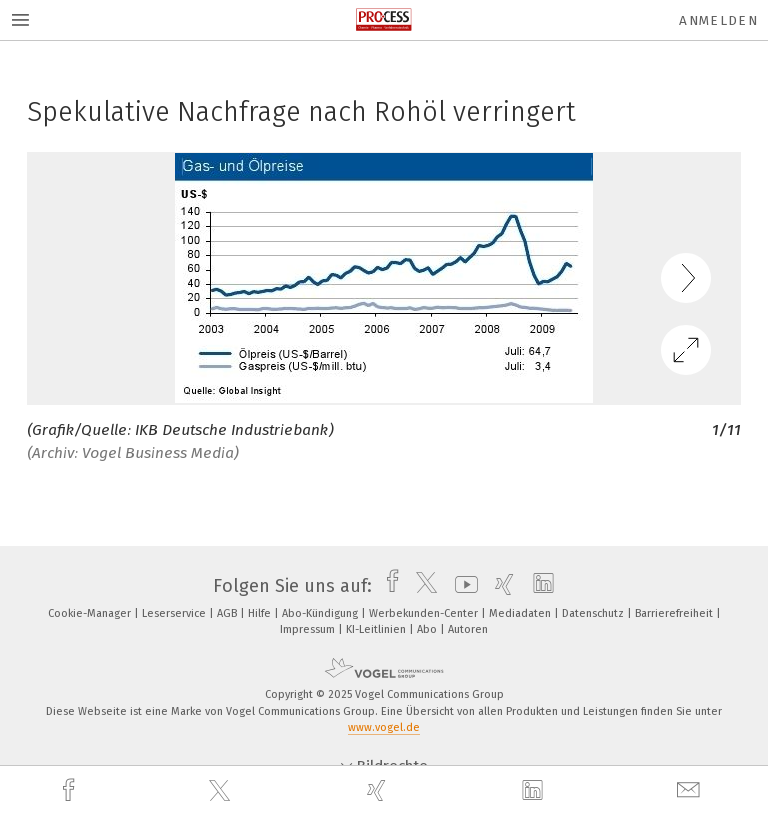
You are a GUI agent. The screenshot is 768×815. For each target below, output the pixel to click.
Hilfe (261, 613)
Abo (428, 629)
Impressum (309, 629)
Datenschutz (594, 613)
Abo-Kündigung (321, 613)
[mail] (691, 790)
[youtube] (461, 586)
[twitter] (222, 791)
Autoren (468, 629)
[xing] (379, 790)
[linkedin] (535, 791)
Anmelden (718, 20)
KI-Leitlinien (377, 629)
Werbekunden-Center (425, 613)
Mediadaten (521, 613)
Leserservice (175, 613)
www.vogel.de (384, 727)
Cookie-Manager (91, 613)
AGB (228, 613)
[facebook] (71, 790)
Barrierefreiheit (675, 613)
